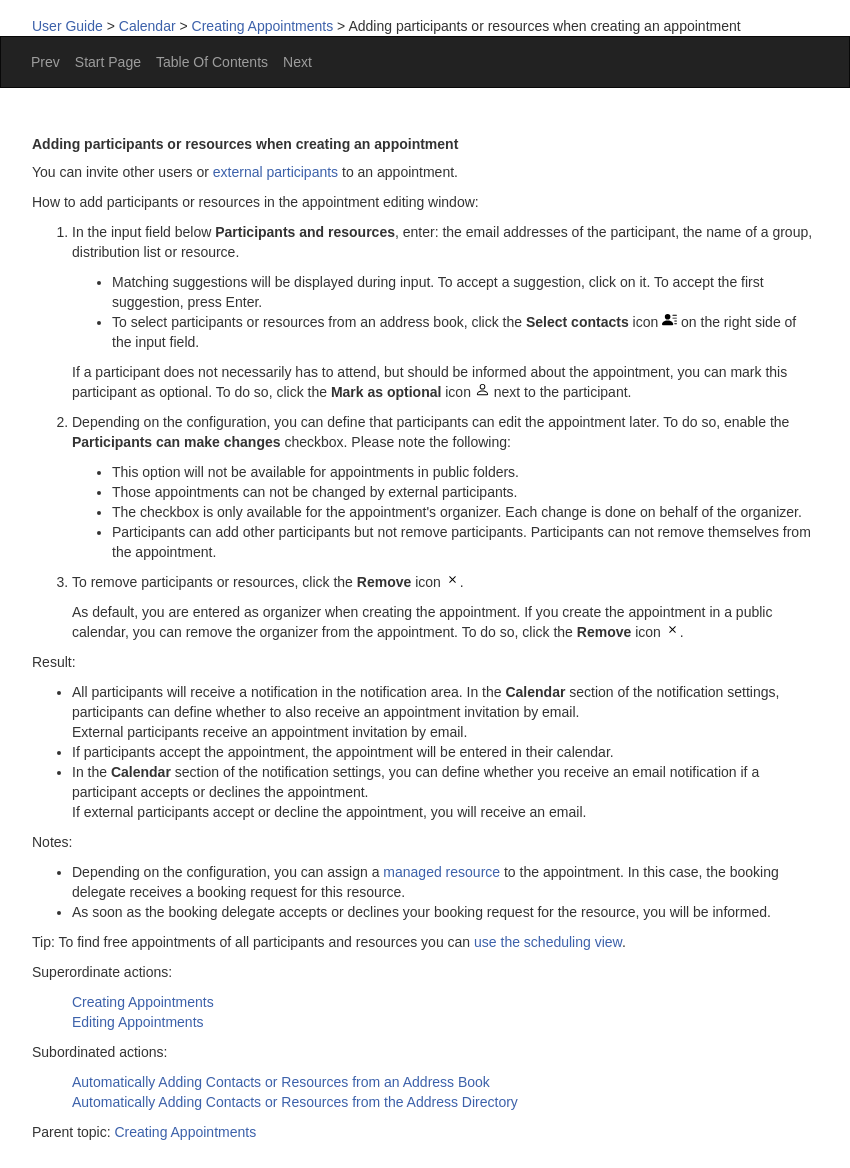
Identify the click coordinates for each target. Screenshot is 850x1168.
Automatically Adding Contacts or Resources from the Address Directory (295, 1102)
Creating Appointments (263, 26)
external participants (275, 172)
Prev (45, 62)
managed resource (441, 872)
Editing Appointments (138, 1022)
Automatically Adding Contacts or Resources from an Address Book (281, 1082)
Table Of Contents (212, 62)
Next (297, 62)
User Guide (67, 26)
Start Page (108, 62)
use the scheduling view (548, 942)
